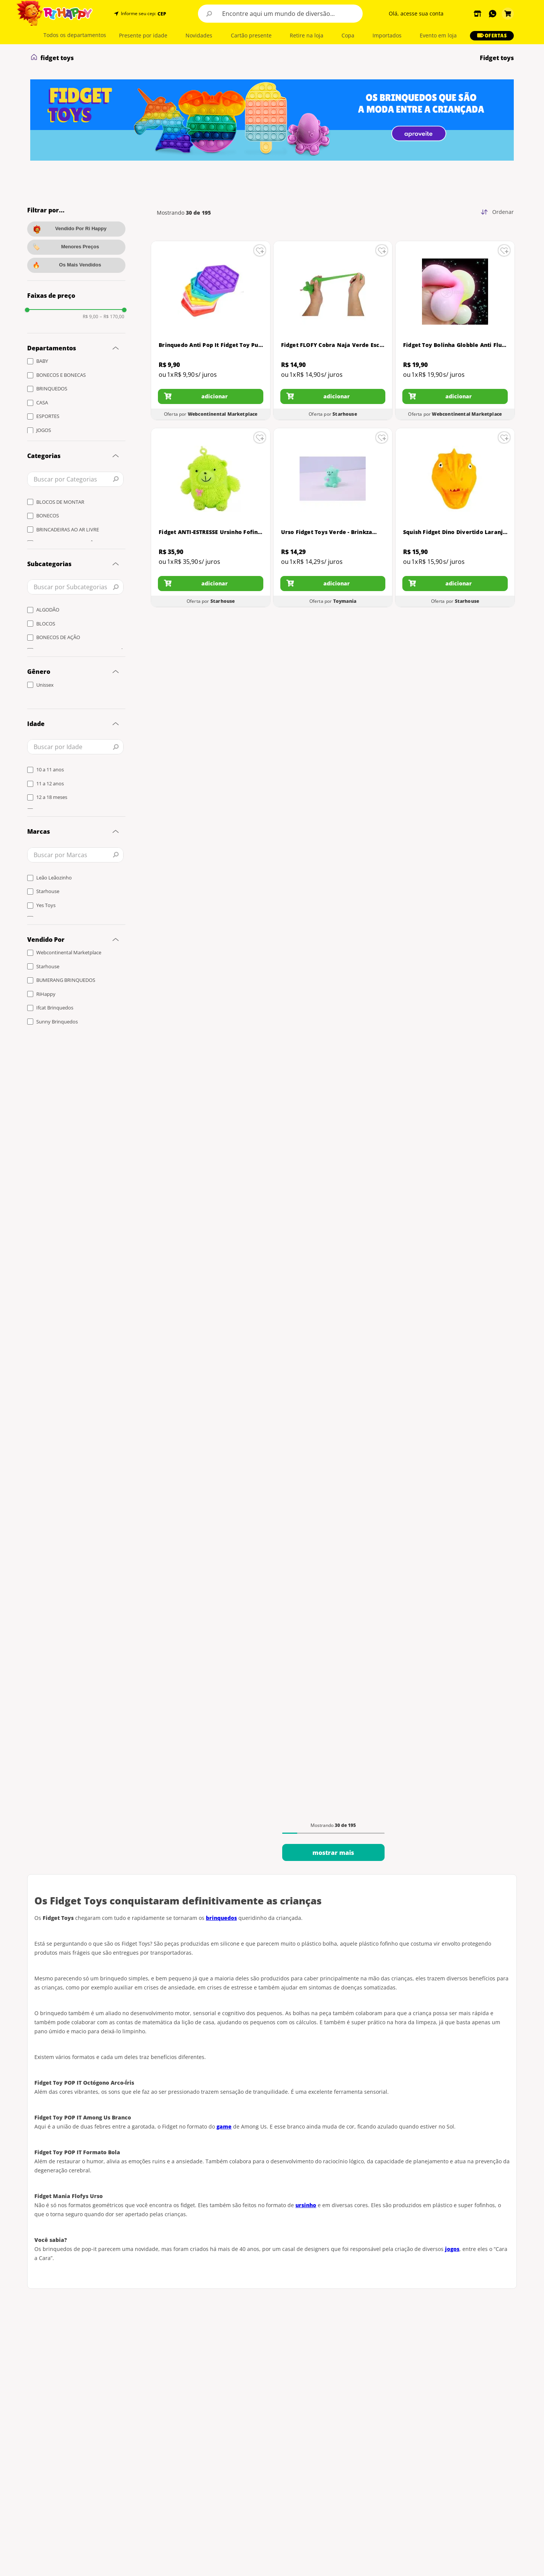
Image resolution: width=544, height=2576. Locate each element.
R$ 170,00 (112, 316)
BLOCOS (45, 623)
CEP (162, 14)
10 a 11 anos (50, 769)
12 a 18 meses (51, 797)
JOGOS (43, 430)
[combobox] (280, 14)
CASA (42, 402)
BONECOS (47, 515)
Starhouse (47, 891)
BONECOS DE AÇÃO (58, 637)
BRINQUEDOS (51, 388)
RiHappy (46, 994)
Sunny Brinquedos (57, 1021)
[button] (161, 14)
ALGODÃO (47, 609)
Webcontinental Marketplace (68, 952)
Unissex (45, 684)
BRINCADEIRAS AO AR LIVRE (67, 529)
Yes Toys (46, 905)
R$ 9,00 (90, 316)
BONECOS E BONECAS (61, 375)
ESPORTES (47, 416)
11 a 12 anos (50, 783)
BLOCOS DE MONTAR (60, 501)
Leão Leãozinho (54, 877)
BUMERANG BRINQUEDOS (65, 980)
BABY (42, 361)
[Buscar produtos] (209, 13)
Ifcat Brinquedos (54, 1007)
